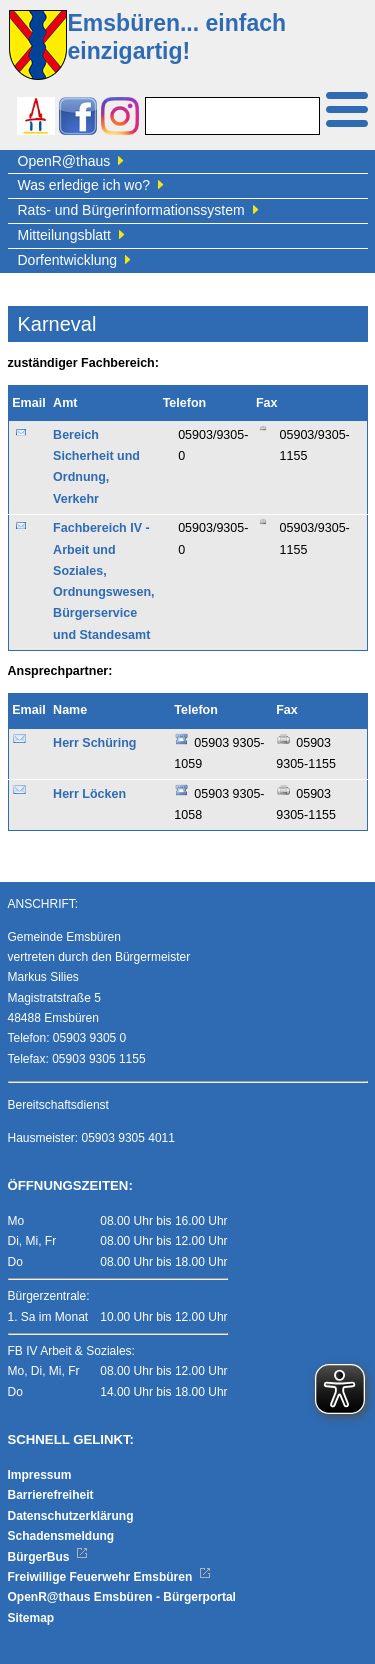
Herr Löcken (89, 794)
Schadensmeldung (61, 1536)
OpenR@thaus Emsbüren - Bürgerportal (122, 1597)
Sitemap (31, 1618)
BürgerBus (48, 1557)
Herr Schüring (94, 743)
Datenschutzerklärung (71, 1516)
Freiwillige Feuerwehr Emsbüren (110, 1577)
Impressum (40, 1475)
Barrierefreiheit (51, 1495)
